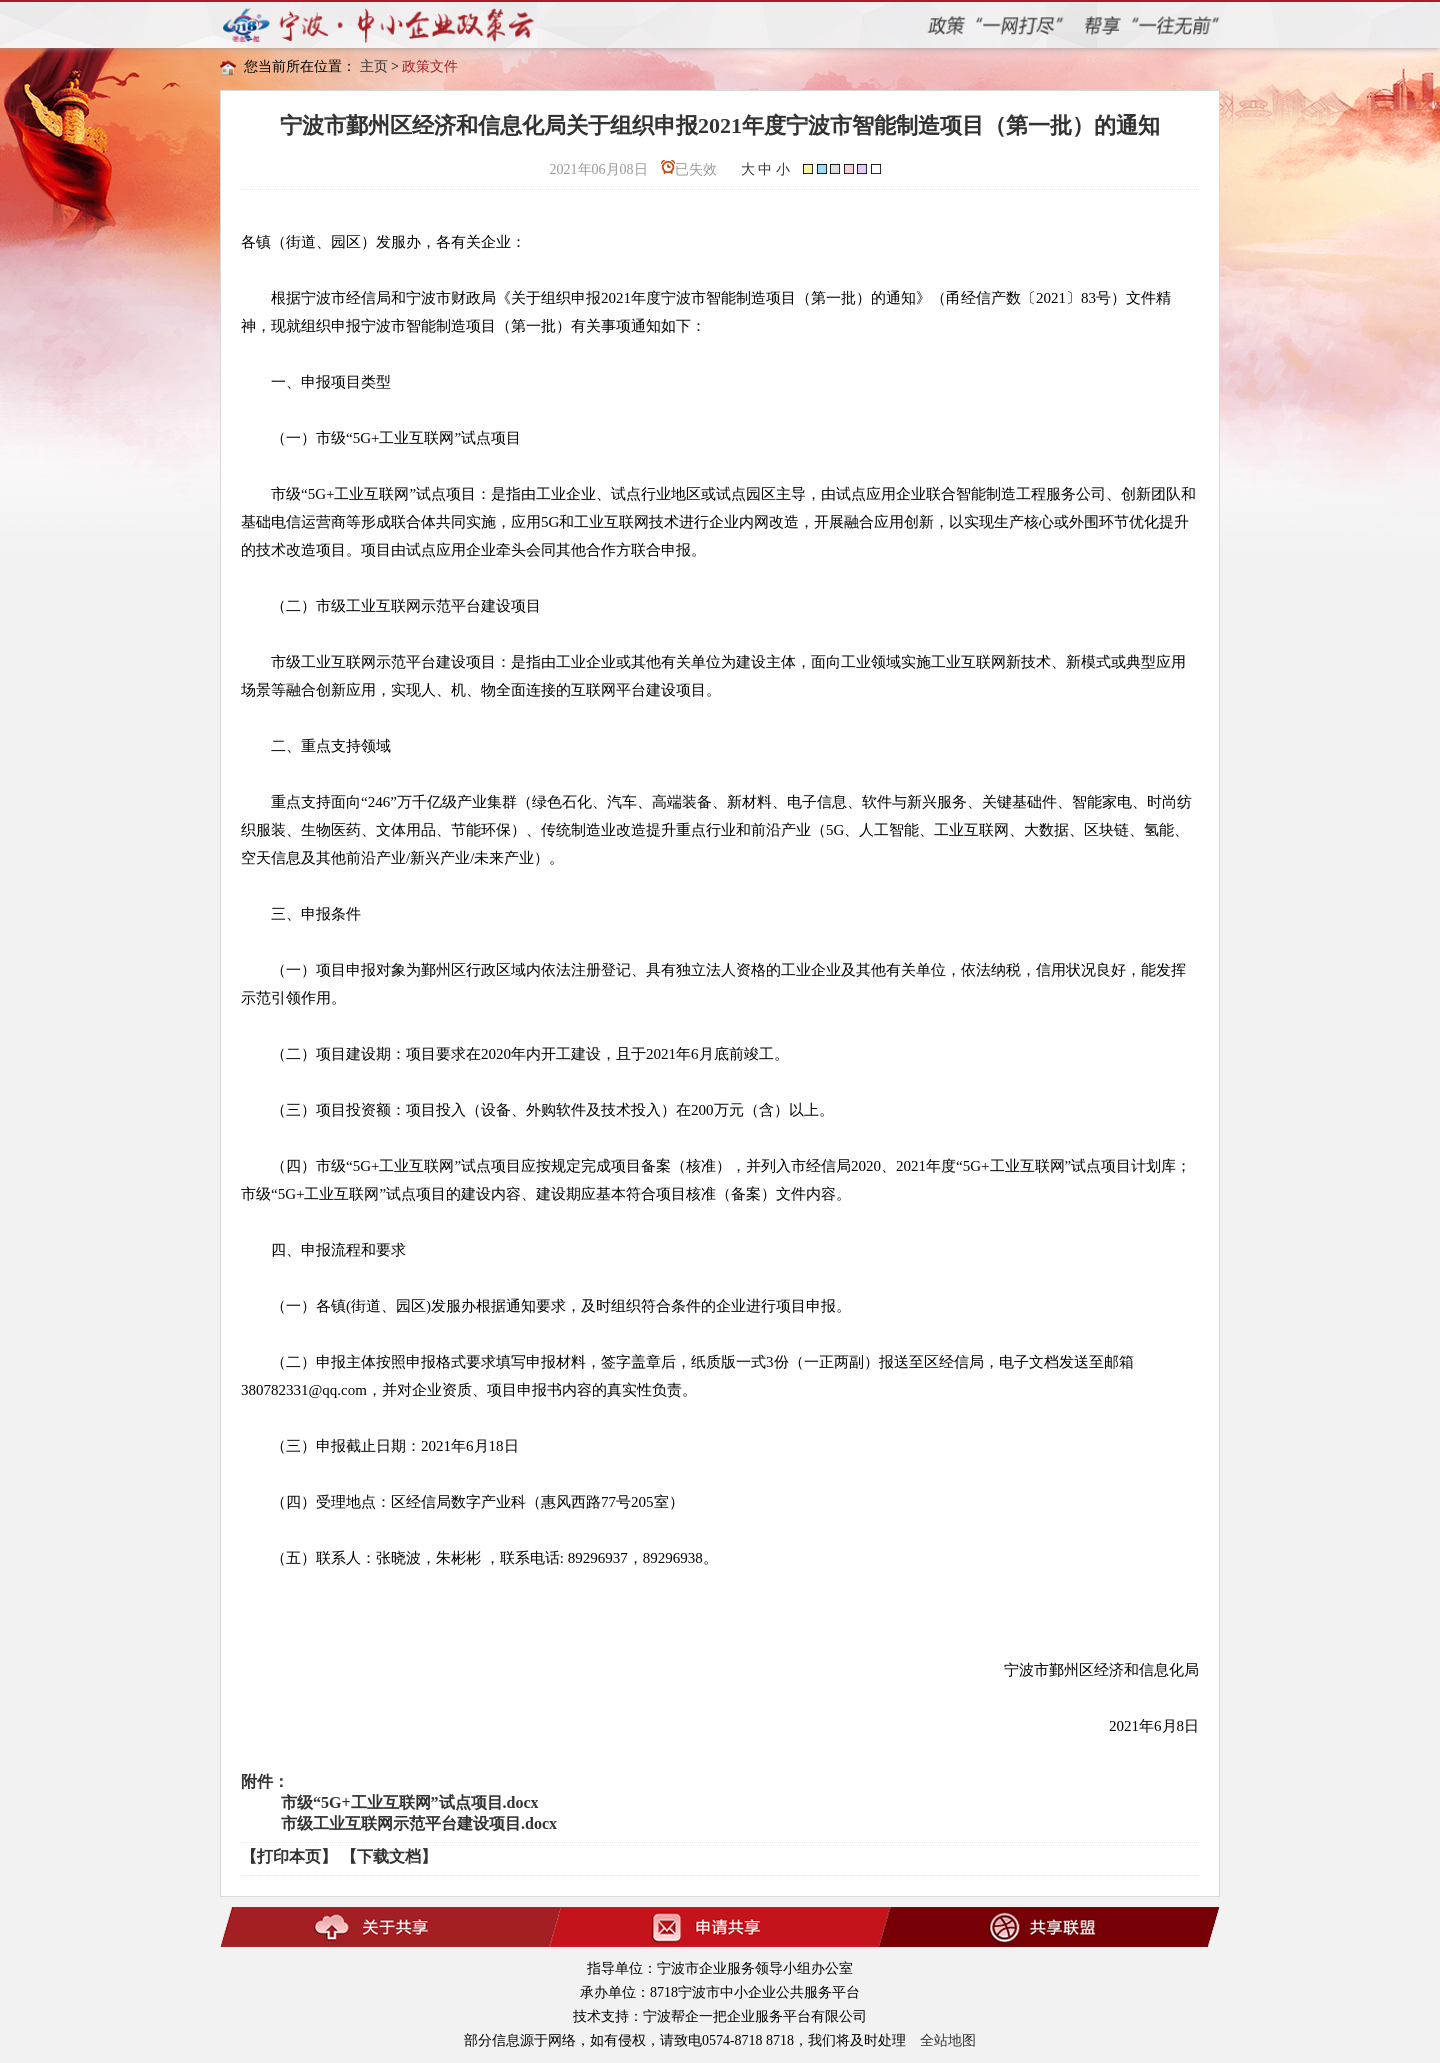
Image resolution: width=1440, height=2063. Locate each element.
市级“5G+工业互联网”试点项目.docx (410, 1802)
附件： (265, 1781)
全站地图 (948, 2040)
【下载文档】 (389, 1856)
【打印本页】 (289, 1856)
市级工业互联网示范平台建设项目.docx (419, 1823)
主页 (374, 66)
